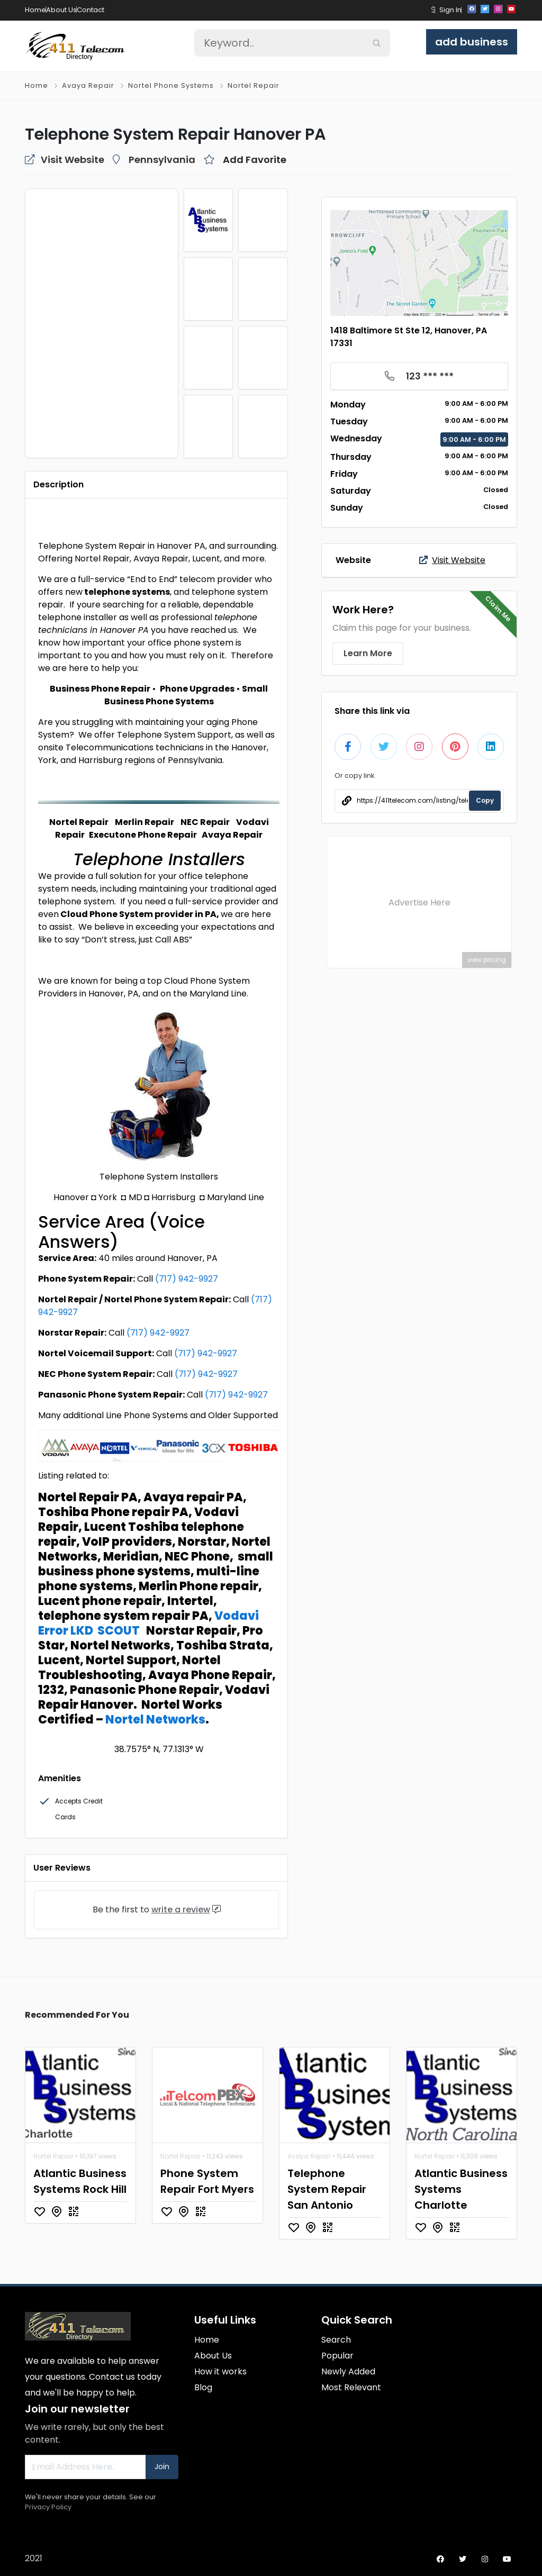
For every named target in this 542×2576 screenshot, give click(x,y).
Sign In (450, 10)
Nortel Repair (253, 85)
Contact (90, 10)
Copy (485, 800)
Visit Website (452, 560)
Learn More (368, 653)
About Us (61, 10)
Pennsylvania (162, 159)
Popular (337, 2356)
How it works (220, 2371)
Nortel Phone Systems (171, 85)
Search (336, 2340)
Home (35, 10)
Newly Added (348, 2371)
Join (162, 2466)
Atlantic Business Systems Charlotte (461, 2189)
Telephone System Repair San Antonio (326, 2189)
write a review (180, 1909)
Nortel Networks (155, 1719)
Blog (203, 2387)
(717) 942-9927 (186, 1279)
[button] (433, 10)
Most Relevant (351, 2387)
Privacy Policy (48, 2506)
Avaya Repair (88, 85)
